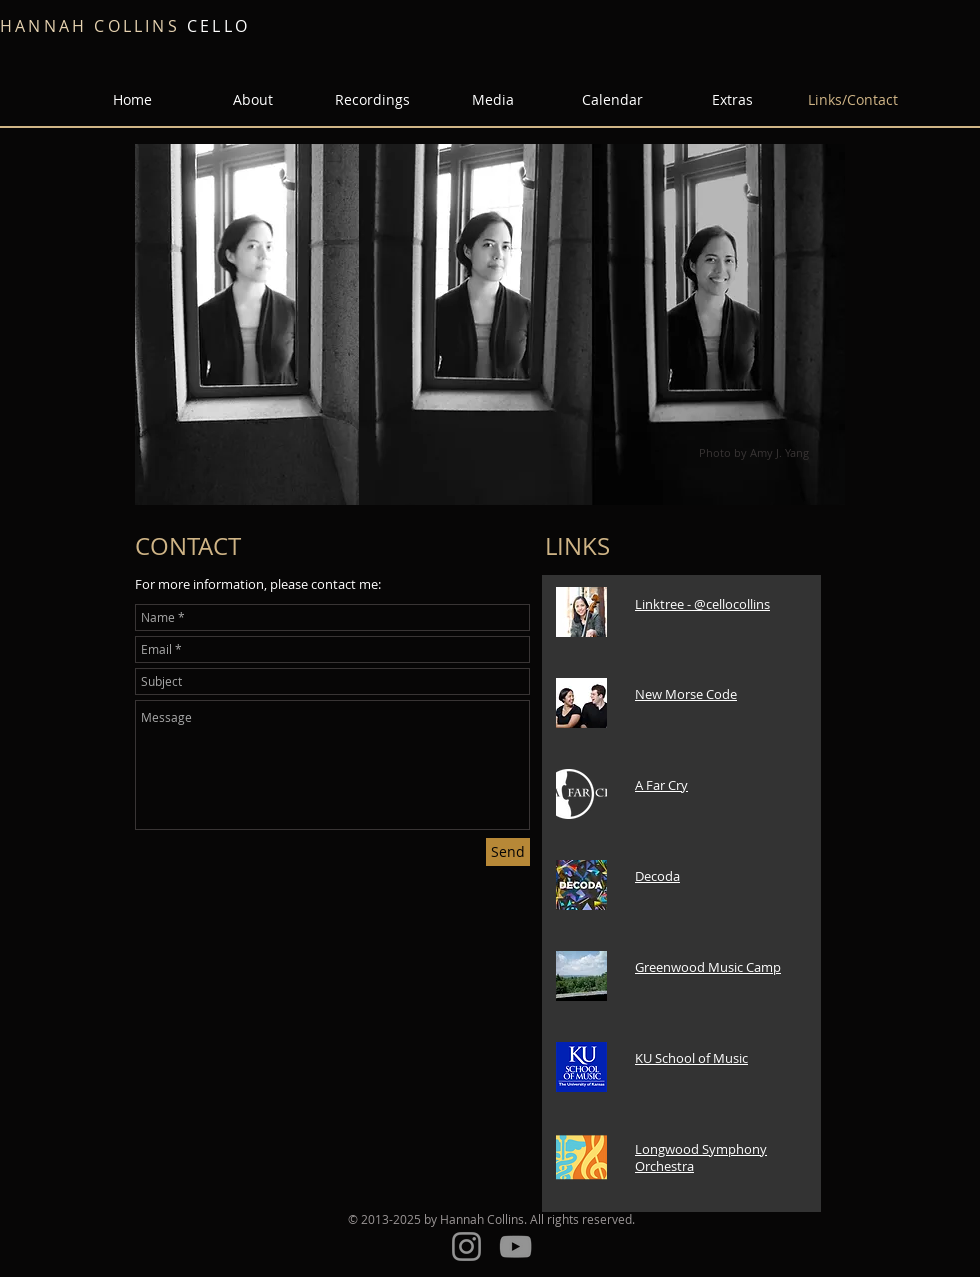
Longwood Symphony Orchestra (701, 1157)
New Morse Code (686, 694)
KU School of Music (691, 1058)
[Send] (508, 852)
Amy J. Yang (779, 452)
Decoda (657, 876)
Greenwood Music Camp (708, 967)
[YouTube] (515, 1246)
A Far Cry (661, 785)
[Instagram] (466, 1246)
